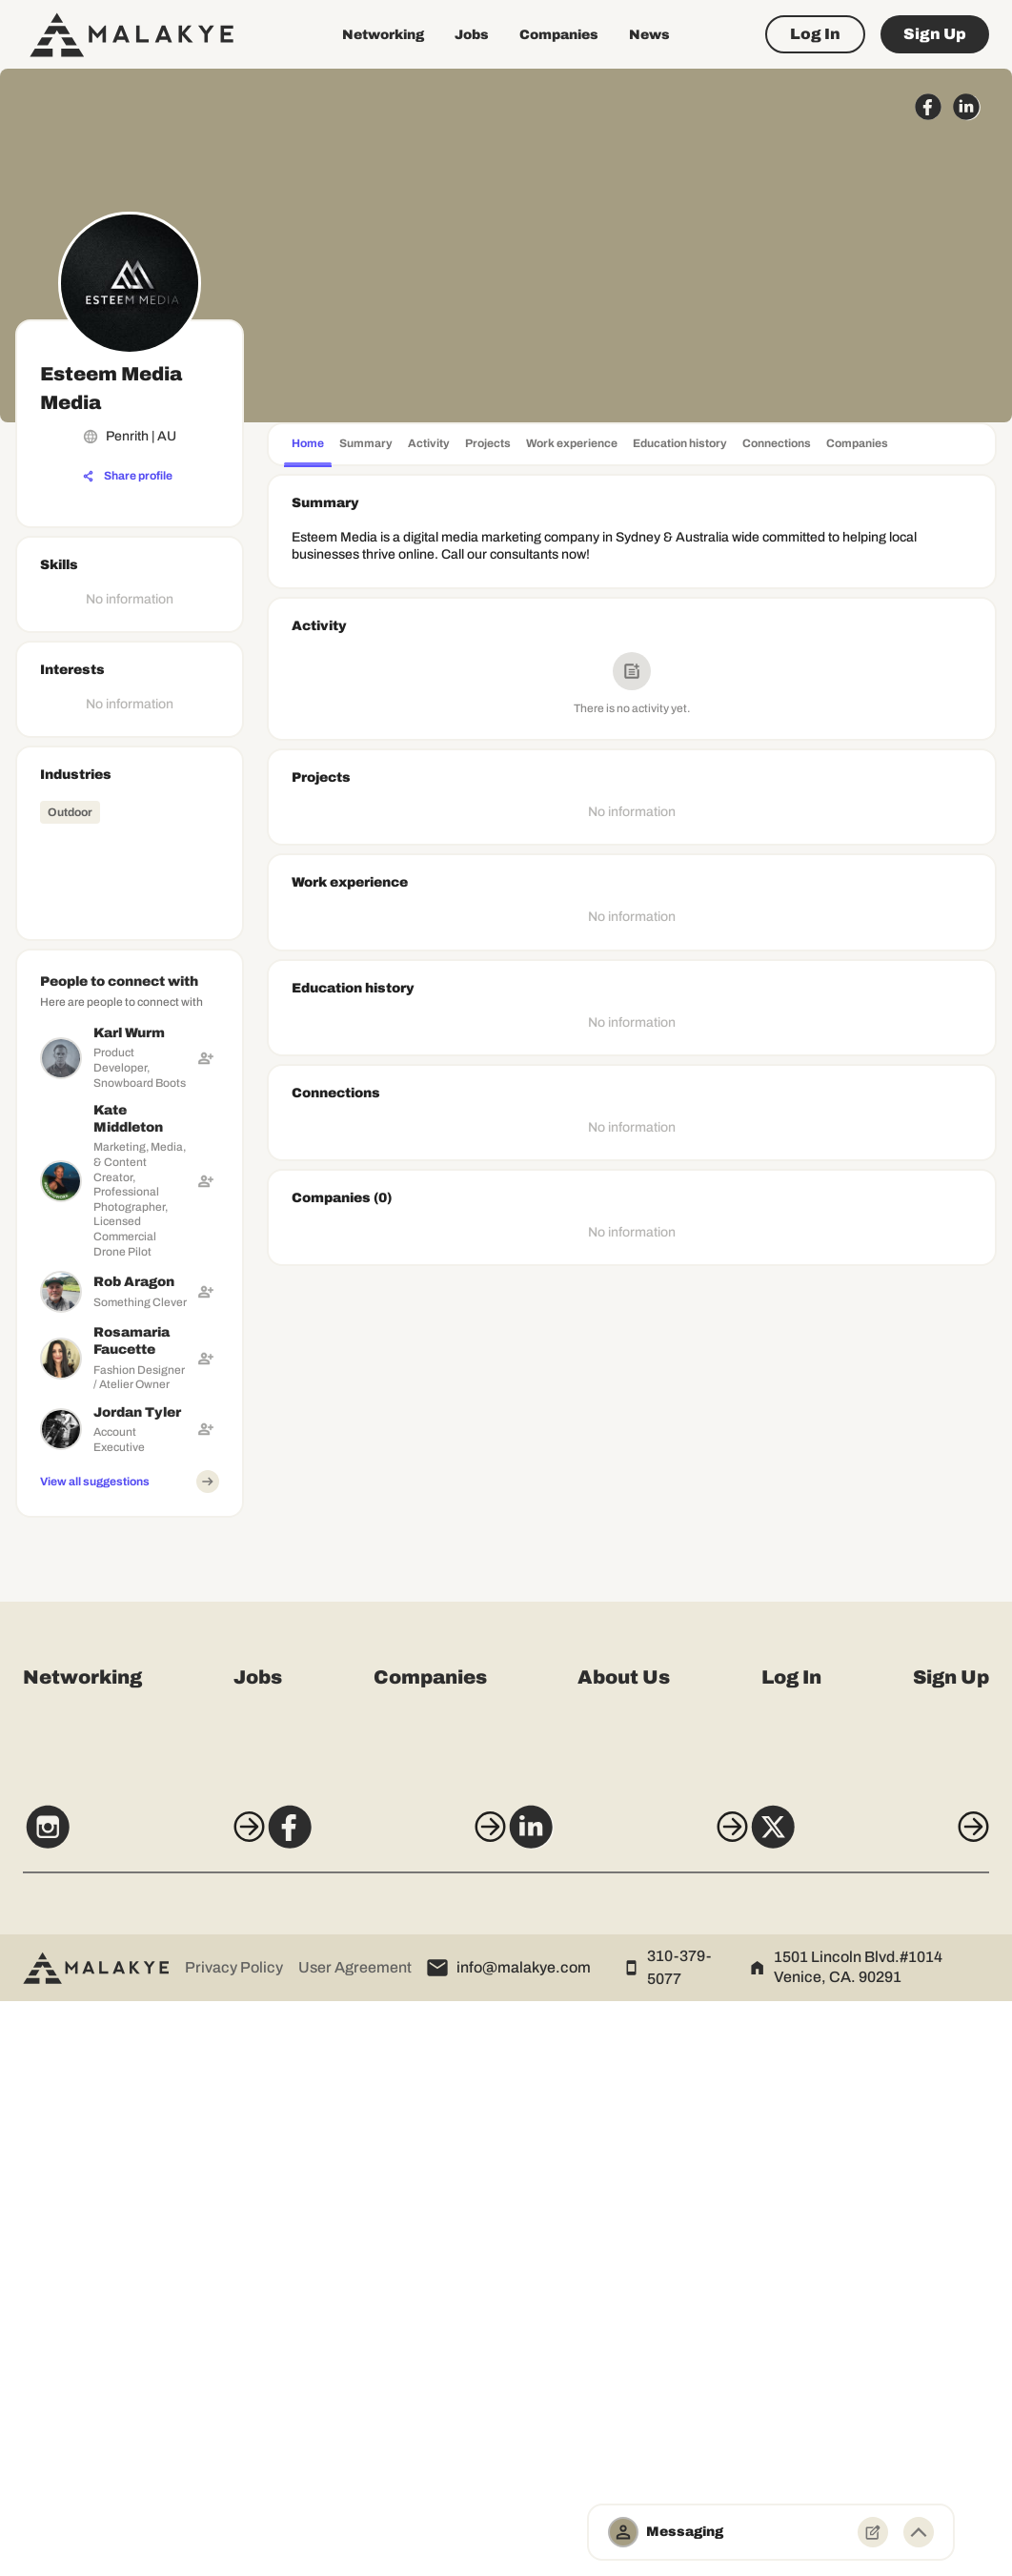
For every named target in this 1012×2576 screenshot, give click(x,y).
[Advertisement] (129, 1811)
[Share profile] (127, 476)
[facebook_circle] (928, 107)
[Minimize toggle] (918, 2532)
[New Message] (873, 2532)
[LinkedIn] (635, 2411)
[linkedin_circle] (966, 107)
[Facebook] (376, 2411)
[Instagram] (118, 2411)
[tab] (308, 445)
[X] (894, 2411)
